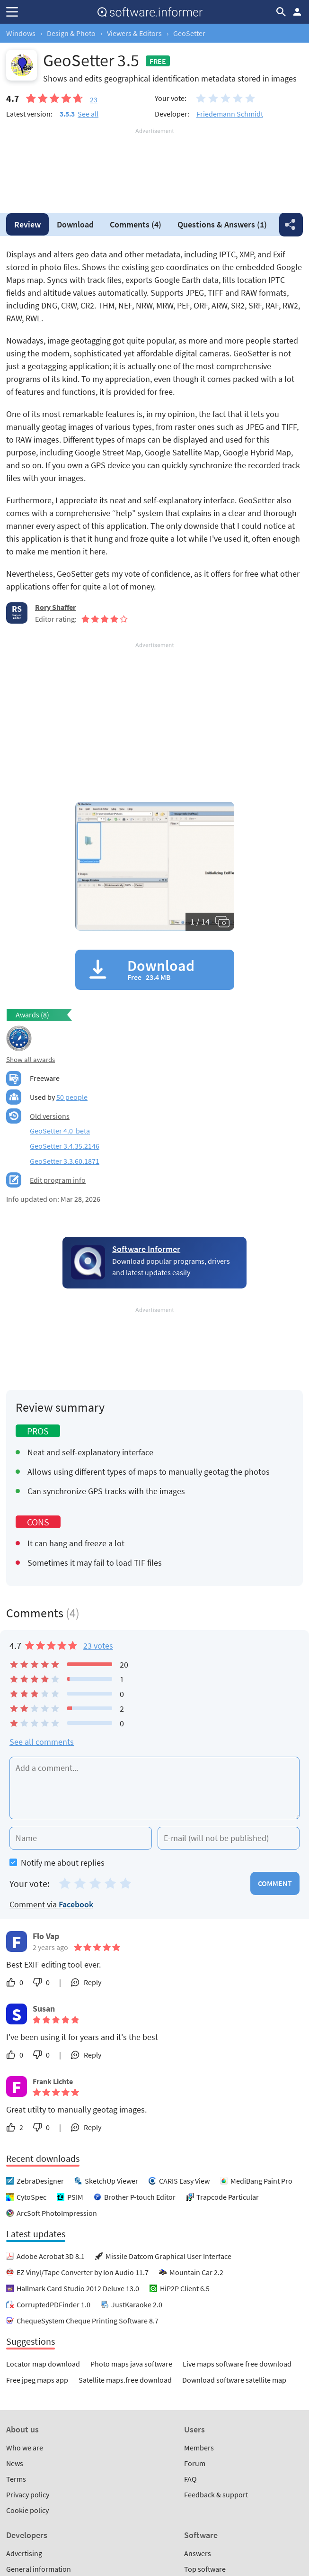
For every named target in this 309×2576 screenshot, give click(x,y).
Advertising (24, 2553)
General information (38, 2569)
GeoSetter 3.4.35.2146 (64, 1146)
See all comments (41, 1741)
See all (88, 113)
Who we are (24, 2447)
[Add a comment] (154, 1788)
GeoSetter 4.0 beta (60, 1130)
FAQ (190, 2479)
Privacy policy (27, 2494)
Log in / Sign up (297, 12)
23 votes (98, 1645)
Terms (16, 2479)
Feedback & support (216, 2494)
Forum (194, 2463)
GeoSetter (189, 33)
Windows (20, 33)
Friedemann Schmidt (229, 113)
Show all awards (30, 1059)
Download (75, 224)
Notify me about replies (57, 1862)
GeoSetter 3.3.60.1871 (64, 1161)
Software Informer (146, 1248)
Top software (205, 2569)
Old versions (50, 1116)
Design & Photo (71, 33)
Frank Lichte (53, 2081)
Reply (92, 1982)
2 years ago (50, 1947)
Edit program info (58, 1180)
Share (291, 224)
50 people (72, 1097)
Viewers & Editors (134, 33)
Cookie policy (27, 2510)
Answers (222, 224)
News (14, 2463)
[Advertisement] (154, 164)
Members (199, 2447)
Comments (135, 224)
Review (27, 224)
